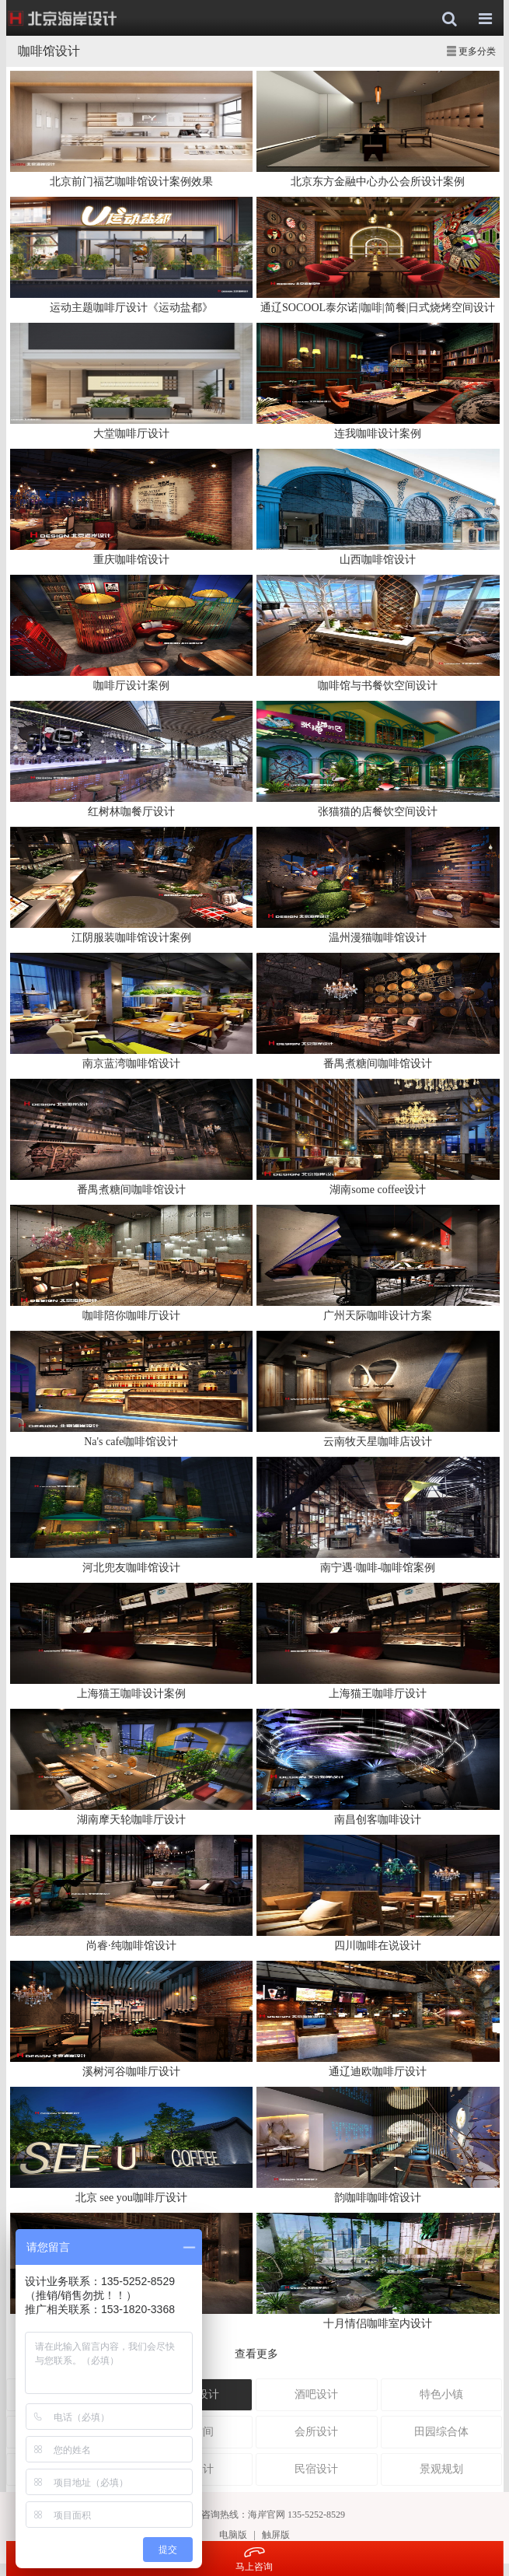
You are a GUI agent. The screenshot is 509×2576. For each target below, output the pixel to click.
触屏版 (276, 2534)
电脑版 (233, 2534)
